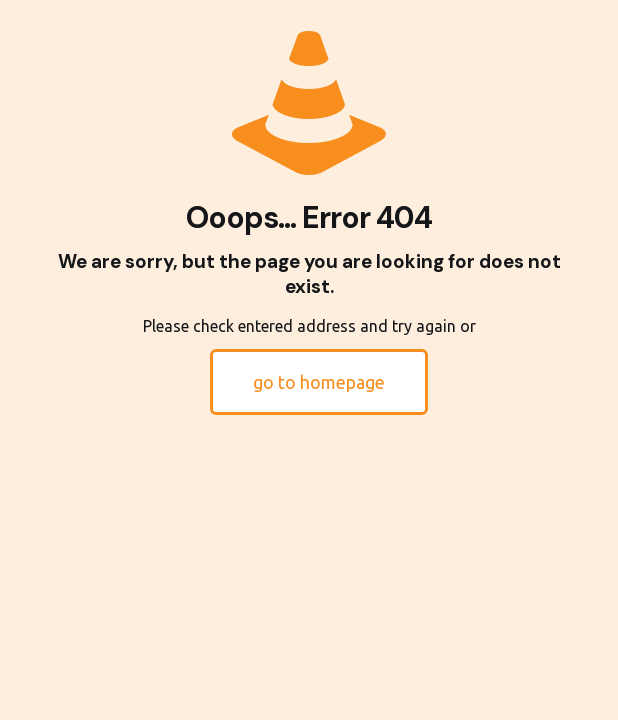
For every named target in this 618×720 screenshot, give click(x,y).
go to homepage (319, 382)
